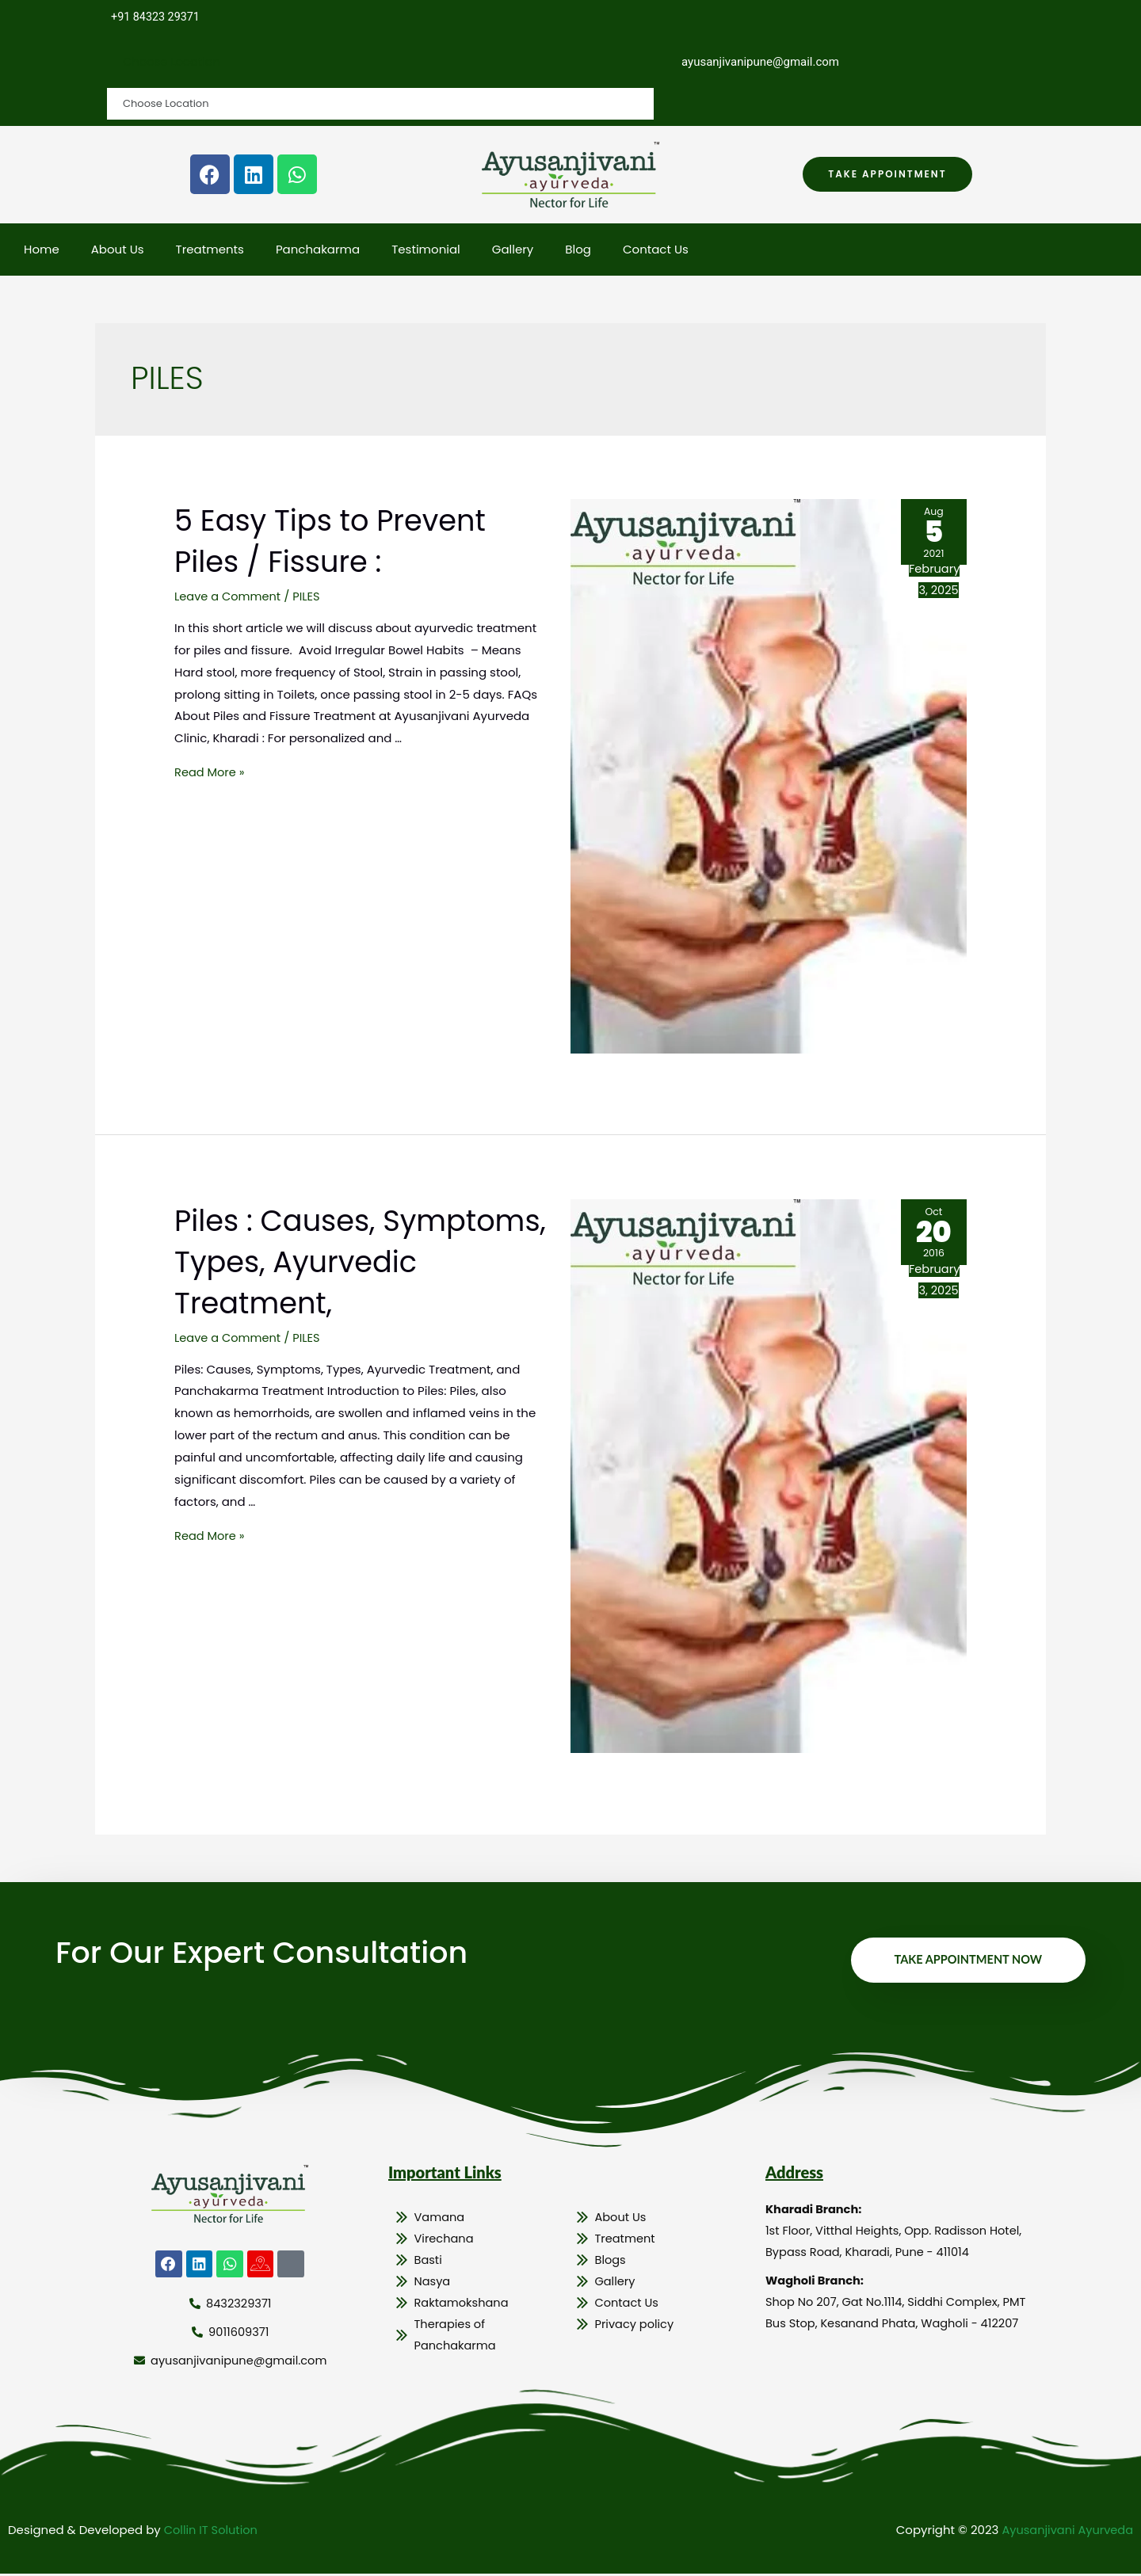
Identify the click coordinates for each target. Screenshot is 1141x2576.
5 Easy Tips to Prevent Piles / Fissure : (344, 541)
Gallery (513, 250)
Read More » (210, 772)
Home (41, 250)
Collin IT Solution (212, 2532)
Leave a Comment (229, 597)
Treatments (210, 250)
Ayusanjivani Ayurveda (1065, 2532)
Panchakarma (318, 250)
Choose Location (172, 62)
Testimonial (425, 250)
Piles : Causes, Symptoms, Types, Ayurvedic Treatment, (343, 1261)
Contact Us (656, 250)
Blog (578, 250)
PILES (309, 597)
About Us (117, 250)
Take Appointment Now (966, 1960)
